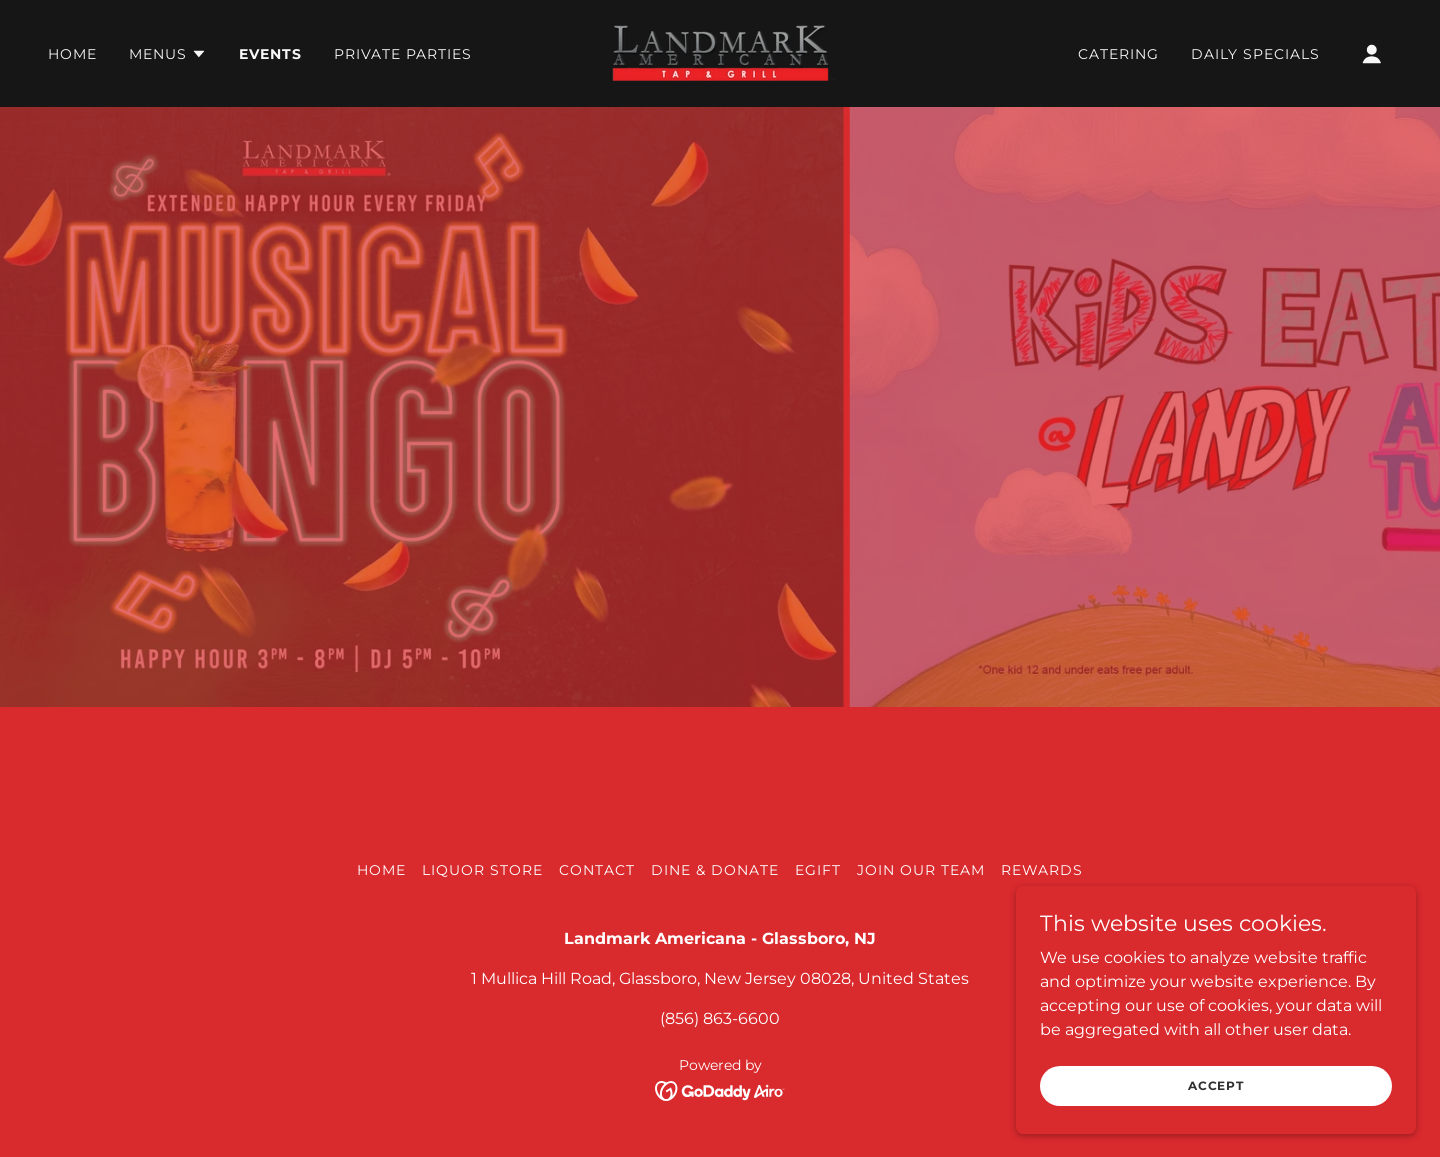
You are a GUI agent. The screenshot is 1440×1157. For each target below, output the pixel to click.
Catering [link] (1118, 54)
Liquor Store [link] (482, 870)
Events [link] (270, 54)
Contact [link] (597, 870)
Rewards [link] (1042, 870)
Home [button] (381, 870)
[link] (720, 52)
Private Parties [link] (403, 54)
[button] (168, 54)
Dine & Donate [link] (715, 870)
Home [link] (72, 54)
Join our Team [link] (921, 870)
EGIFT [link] (818, 870)
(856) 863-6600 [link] (720, 1018)
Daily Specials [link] (1255, 54)
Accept (1216, 1085)
